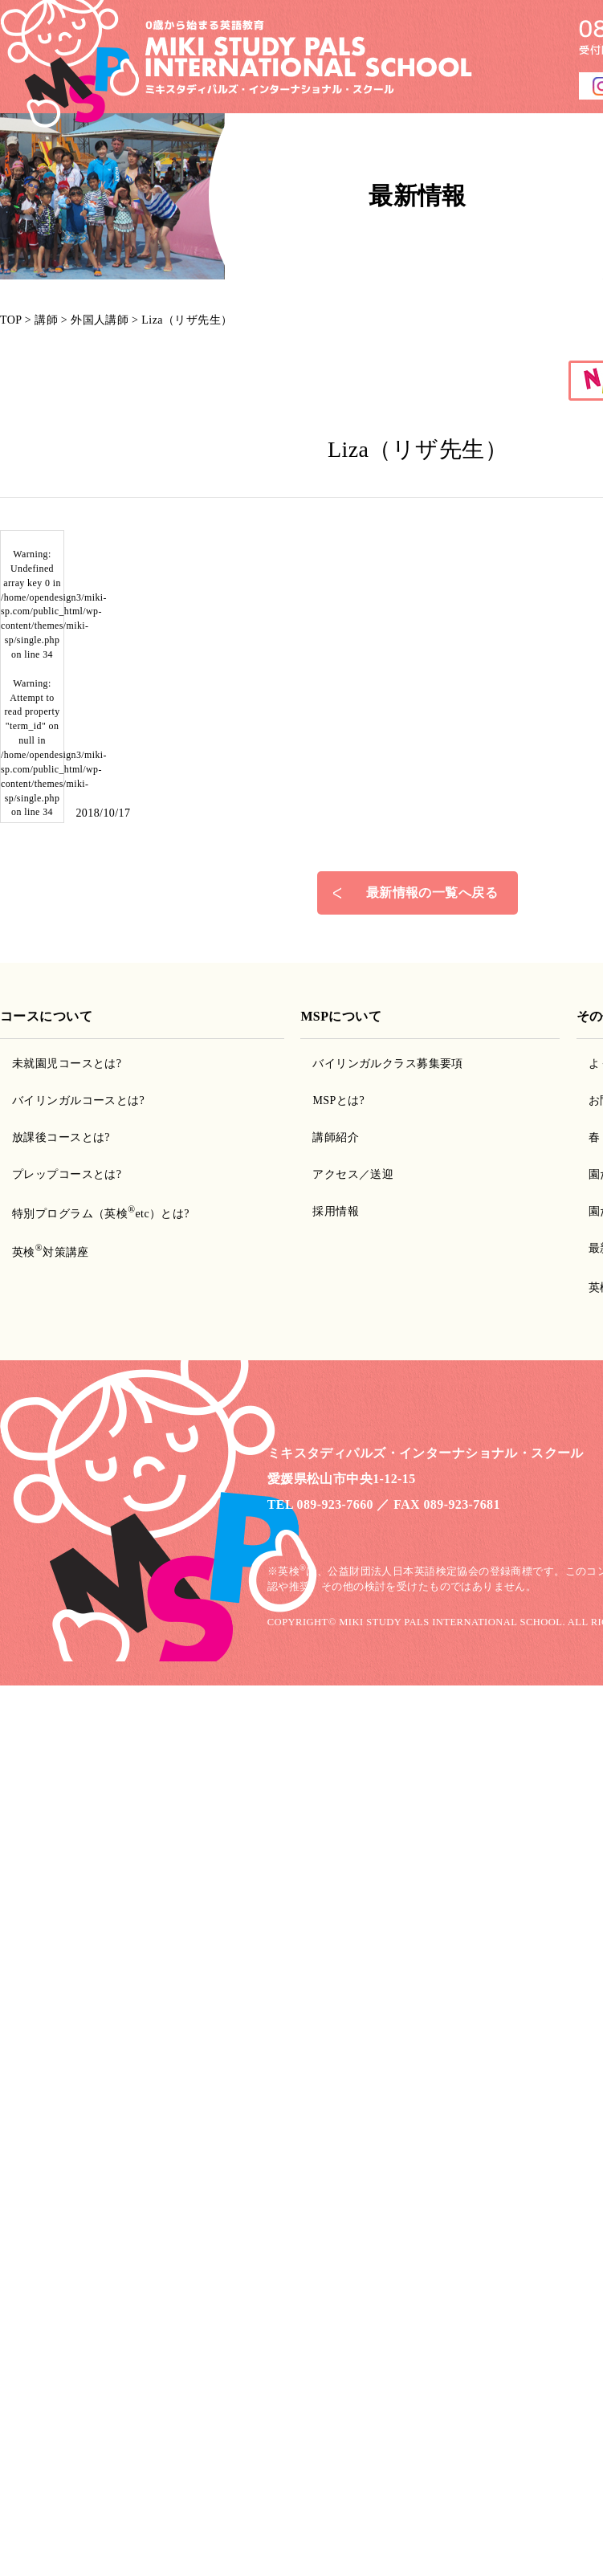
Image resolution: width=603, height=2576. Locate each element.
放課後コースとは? (61, 1137)
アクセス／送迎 (352, 1174)
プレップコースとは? (66, 1174)
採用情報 (335, 1211)
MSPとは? (338, 1100)
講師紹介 (335, 1137)
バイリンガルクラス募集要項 (387, 1064)
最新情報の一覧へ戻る (432, 892)
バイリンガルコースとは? (78, 1100)
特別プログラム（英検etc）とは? (100, 1214)
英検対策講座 (50, 1252)
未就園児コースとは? (66, 1064)
